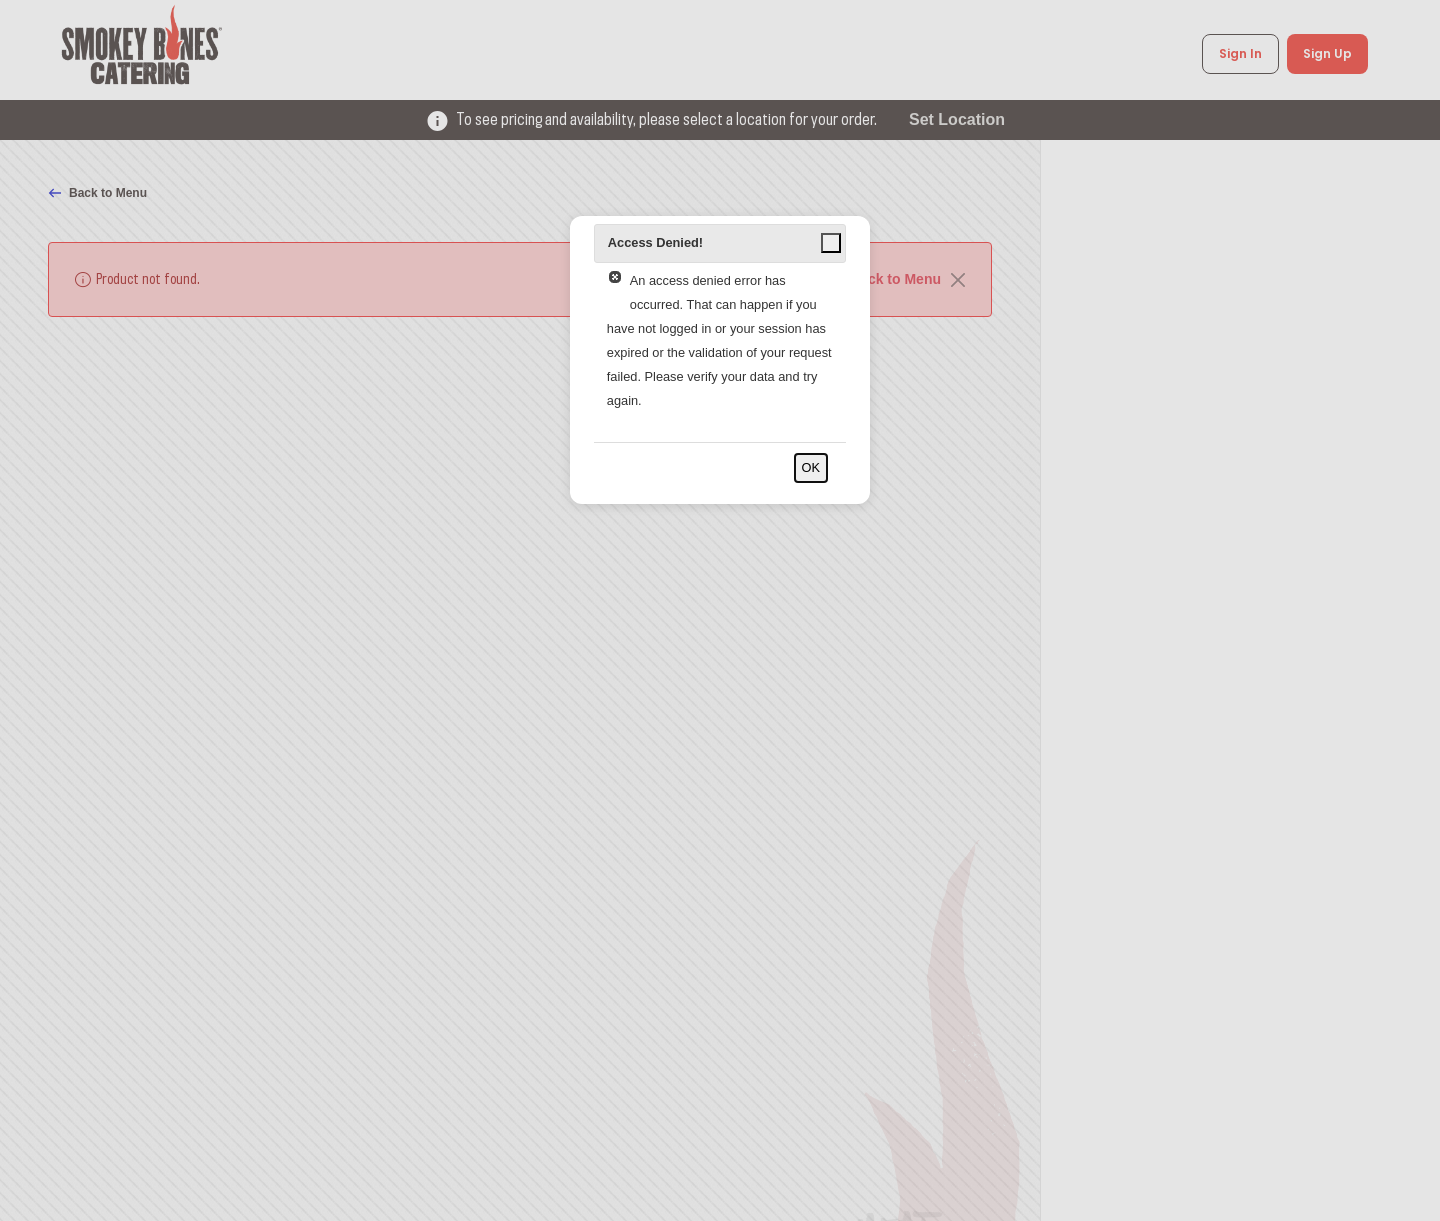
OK (811, 467)
